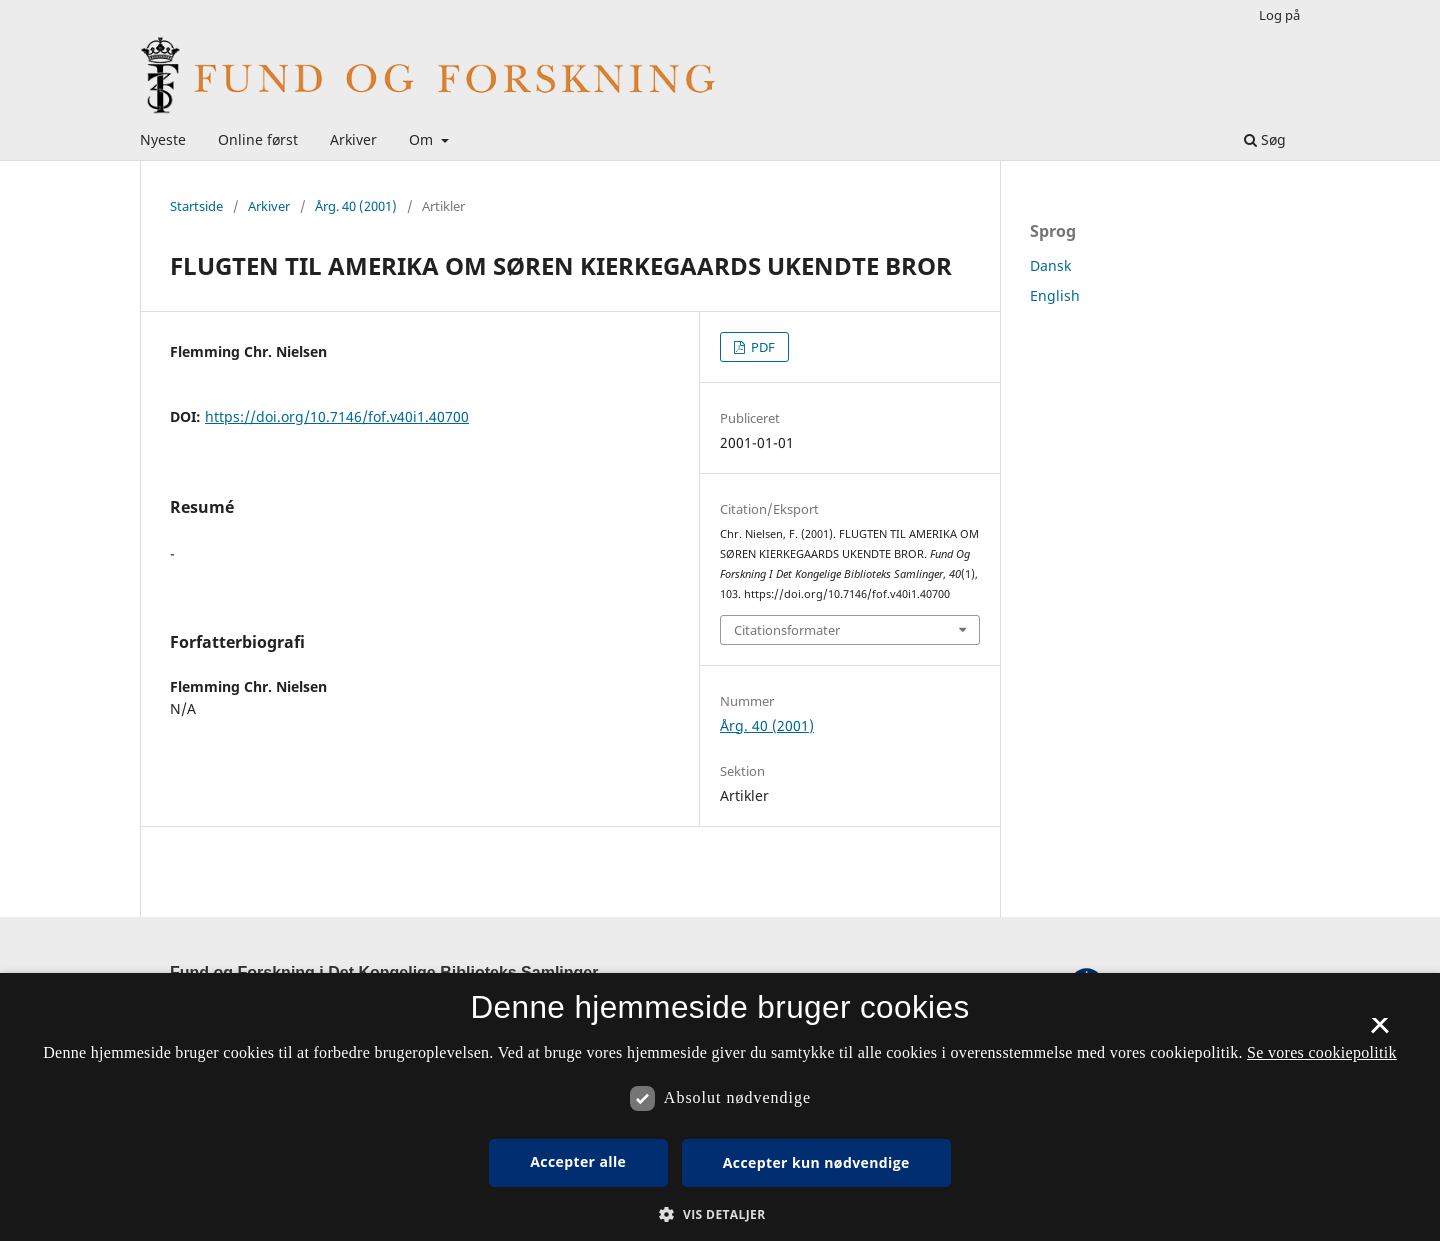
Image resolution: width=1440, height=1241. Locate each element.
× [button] (1379, 1032)
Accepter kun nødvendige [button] (816, 1162)
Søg (1265, 139)
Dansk (1050, 265)
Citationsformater (787, 630)
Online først (258, 139)
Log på (1279, 15)
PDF (761, 347)
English (1055, 295)
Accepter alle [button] (578, 1161)
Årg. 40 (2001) (356, 206)
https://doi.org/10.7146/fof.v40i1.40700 (337, 416)
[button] (719, 1214)
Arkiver (353, 139)
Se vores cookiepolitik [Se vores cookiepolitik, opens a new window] (1322, 1052)
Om (423, 139)
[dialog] (720, 1107)
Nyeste (163, 139)
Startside (196, 206)
